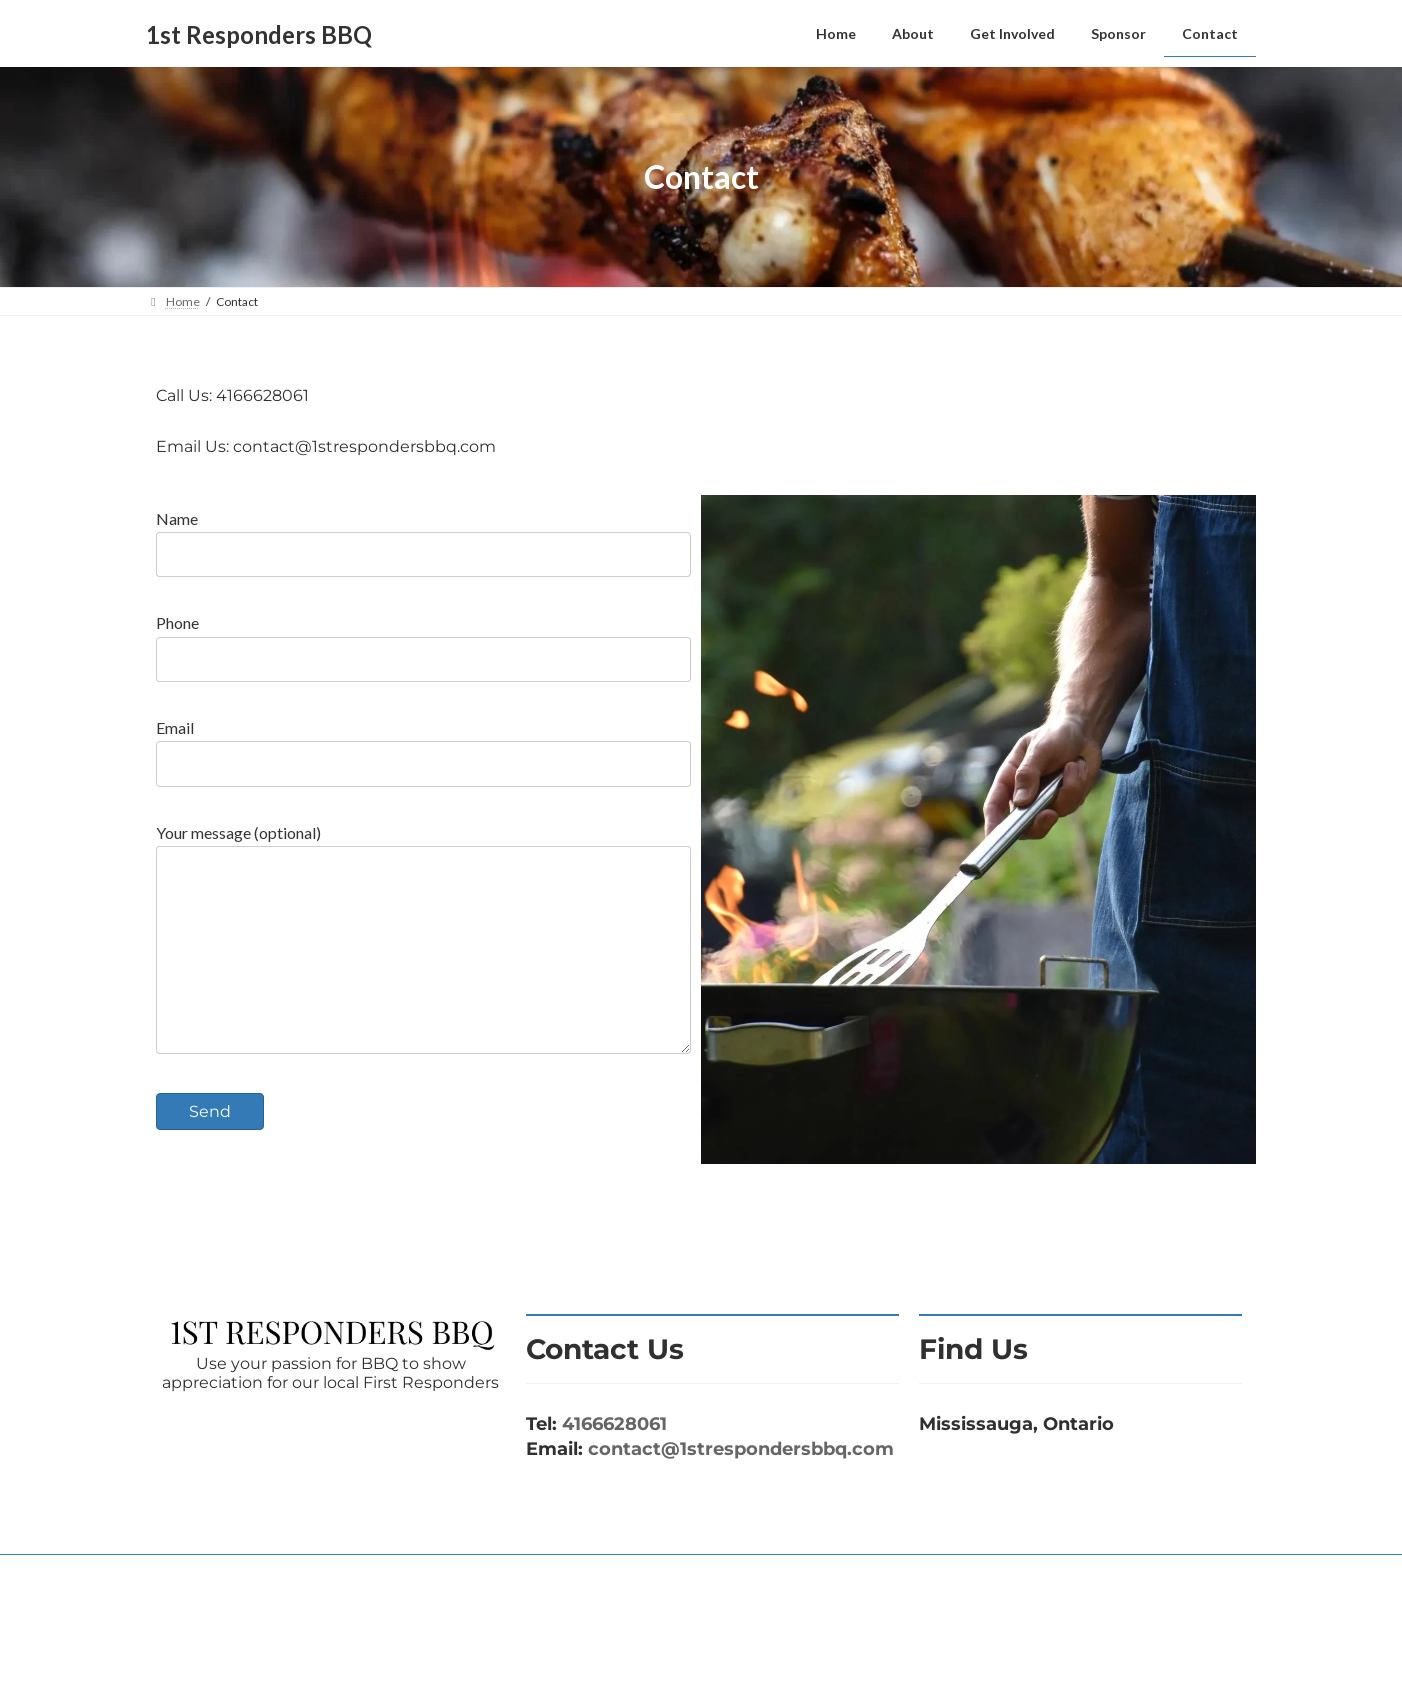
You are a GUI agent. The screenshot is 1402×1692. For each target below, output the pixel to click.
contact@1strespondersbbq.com (741, 1489)
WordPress (614, 1657)
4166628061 (614, 1464)
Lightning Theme (703, 1657)
